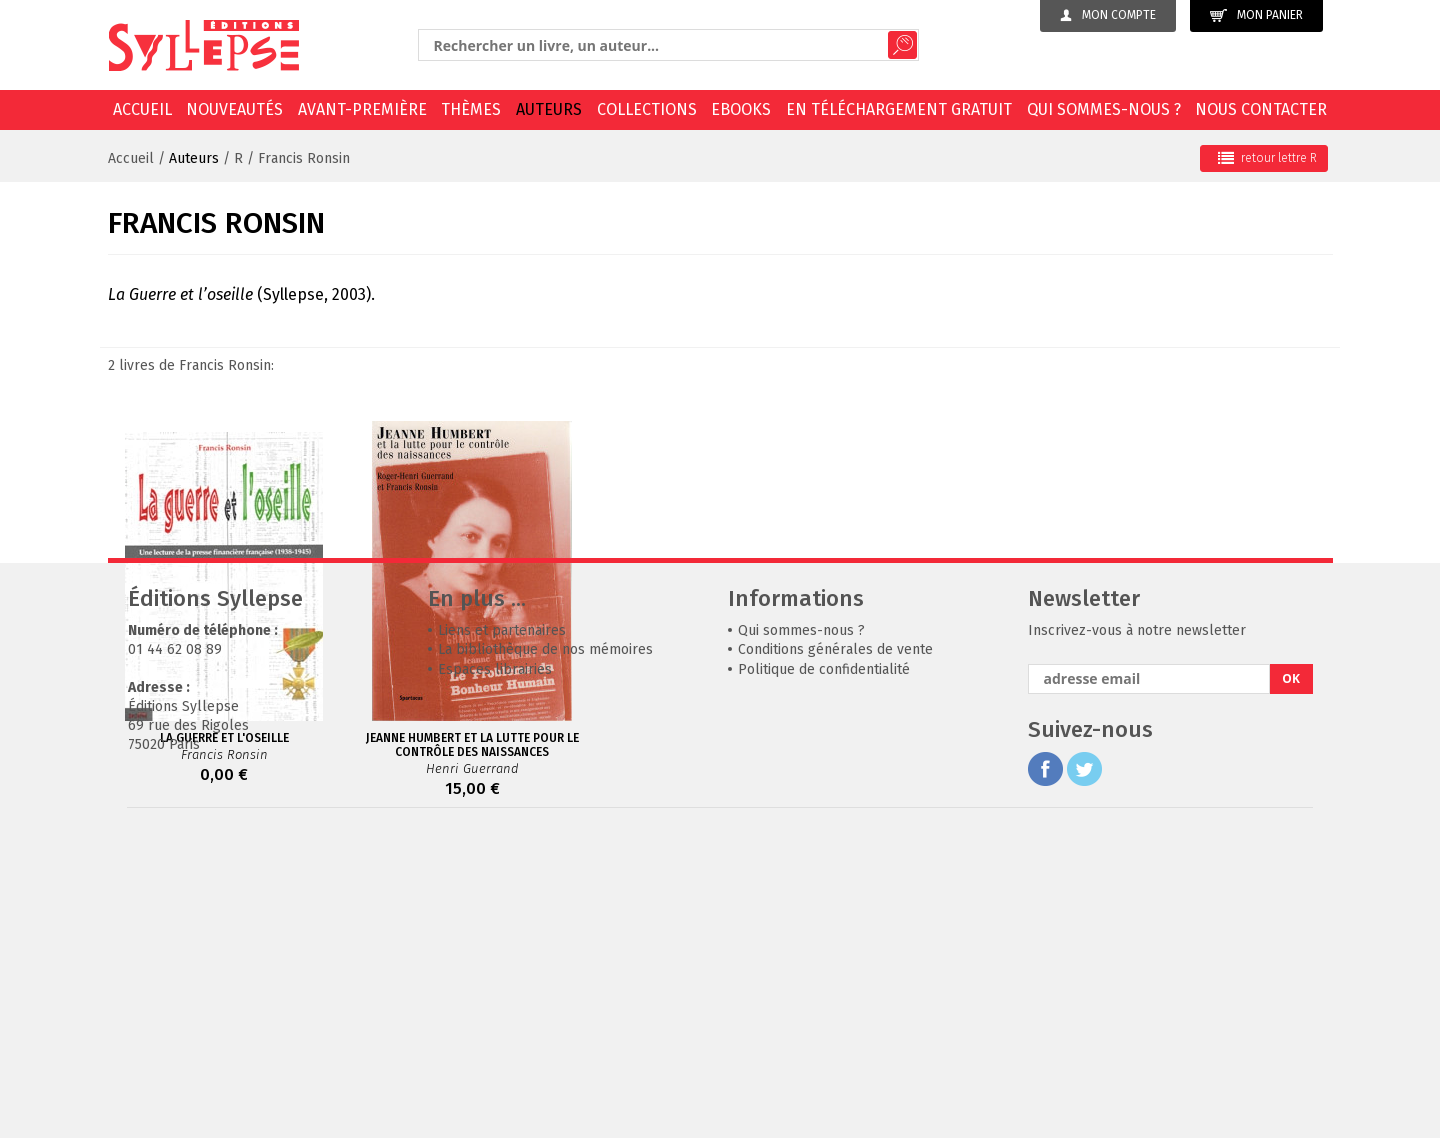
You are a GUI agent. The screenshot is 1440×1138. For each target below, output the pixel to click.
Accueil (142, 109)
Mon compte (1108, 15)
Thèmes (471, 109)
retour (1267, 158)
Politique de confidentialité (824, 969)
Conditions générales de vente (835, 949)
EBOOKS (741, 109)
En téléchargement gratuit (899, 109)
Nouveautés (234, 109)
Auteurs (549, 109)
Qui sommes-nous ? (1104, 109)
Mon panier (1256, 15)
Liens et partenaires (502, 930)
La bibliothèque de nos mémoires (545, 949)
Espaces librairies (495, 969)
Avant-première (362, 109)
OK (1291, 978)
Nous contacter (1261, 109)
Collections (647, 109)
